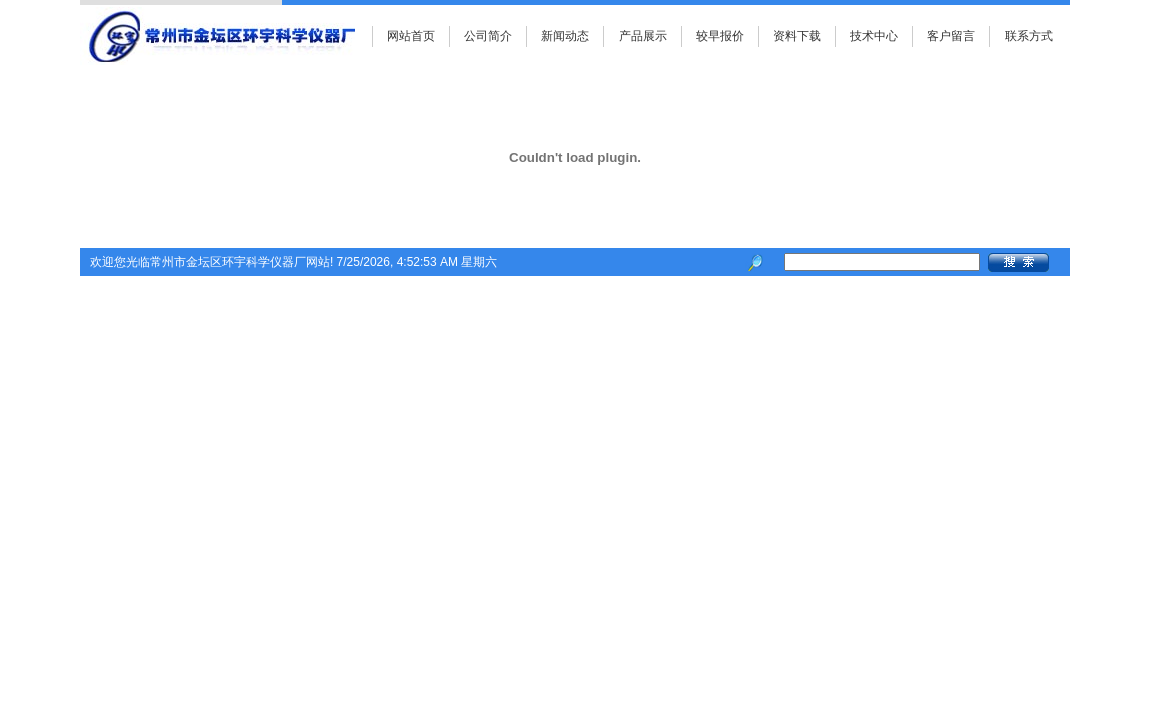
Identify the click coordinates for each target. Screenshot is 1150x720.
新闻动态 (565, 36)
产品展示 (643, 36)
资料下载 (797, 36)
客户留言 (951, 36)
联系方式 (1029, 36)
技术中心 (874, 36)
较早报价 (720, 36)
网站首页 (411, 36)
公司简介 (488, 36)
